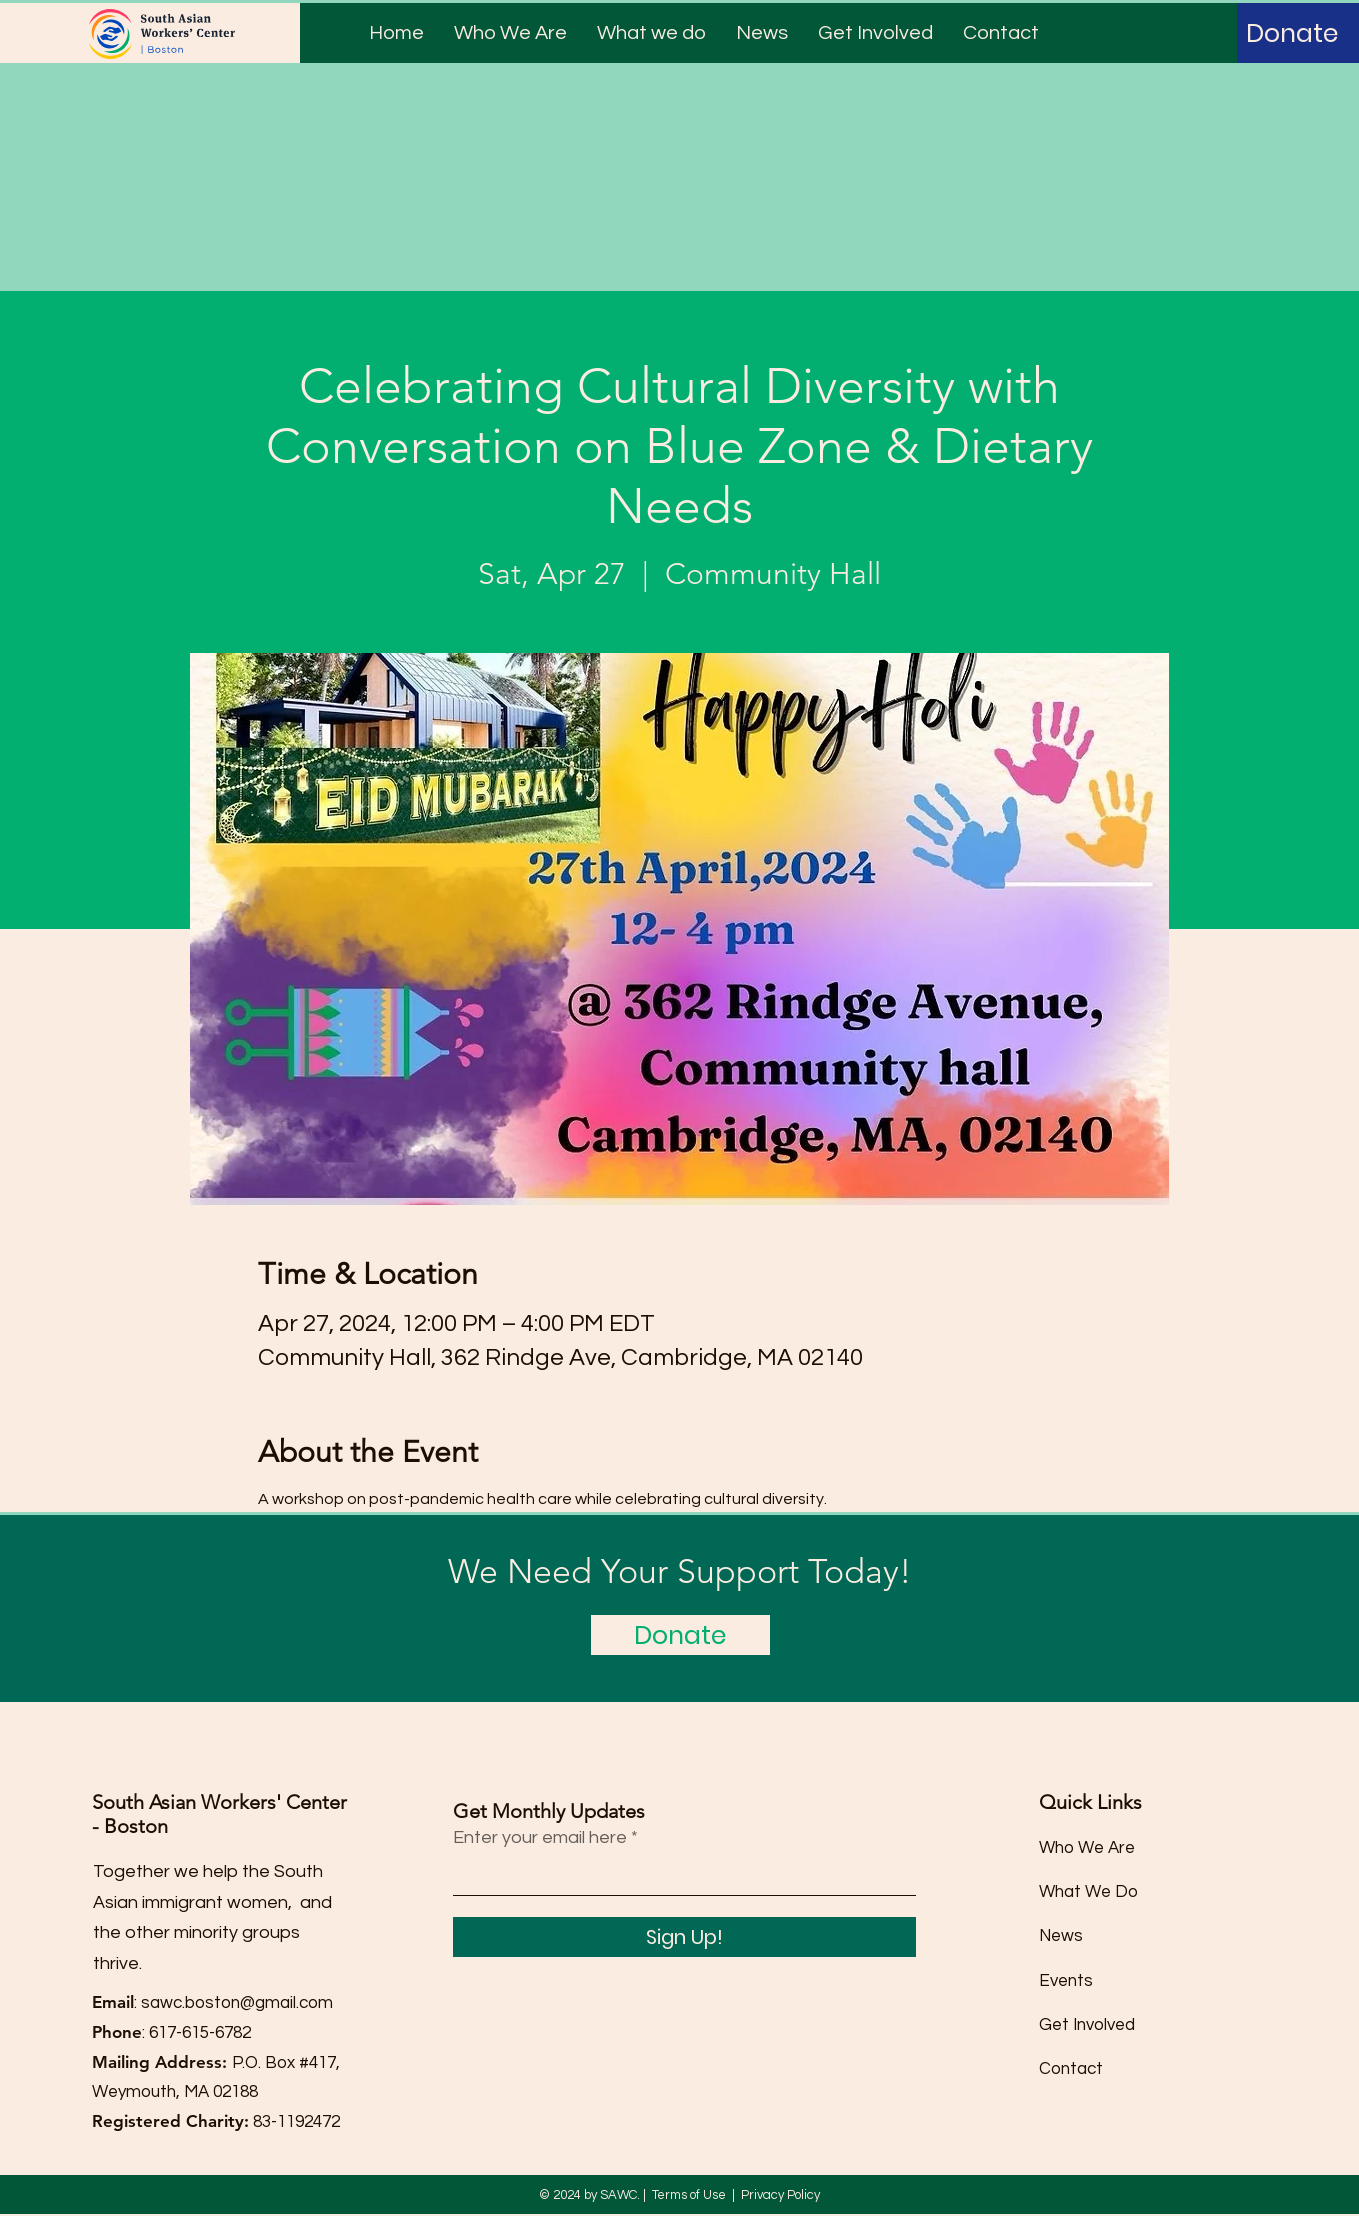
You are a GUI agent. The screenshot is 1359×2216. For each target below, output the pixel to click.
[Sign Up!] (684, 1937)
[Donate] (1292, 33)
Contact (1071, 2069)
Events (1066, 1981)
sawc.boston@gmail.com (237, 2003)
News (1061, 1936)
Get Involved (1087, 2025)
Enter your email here (540, 1838)
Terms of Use (689, 2195)
